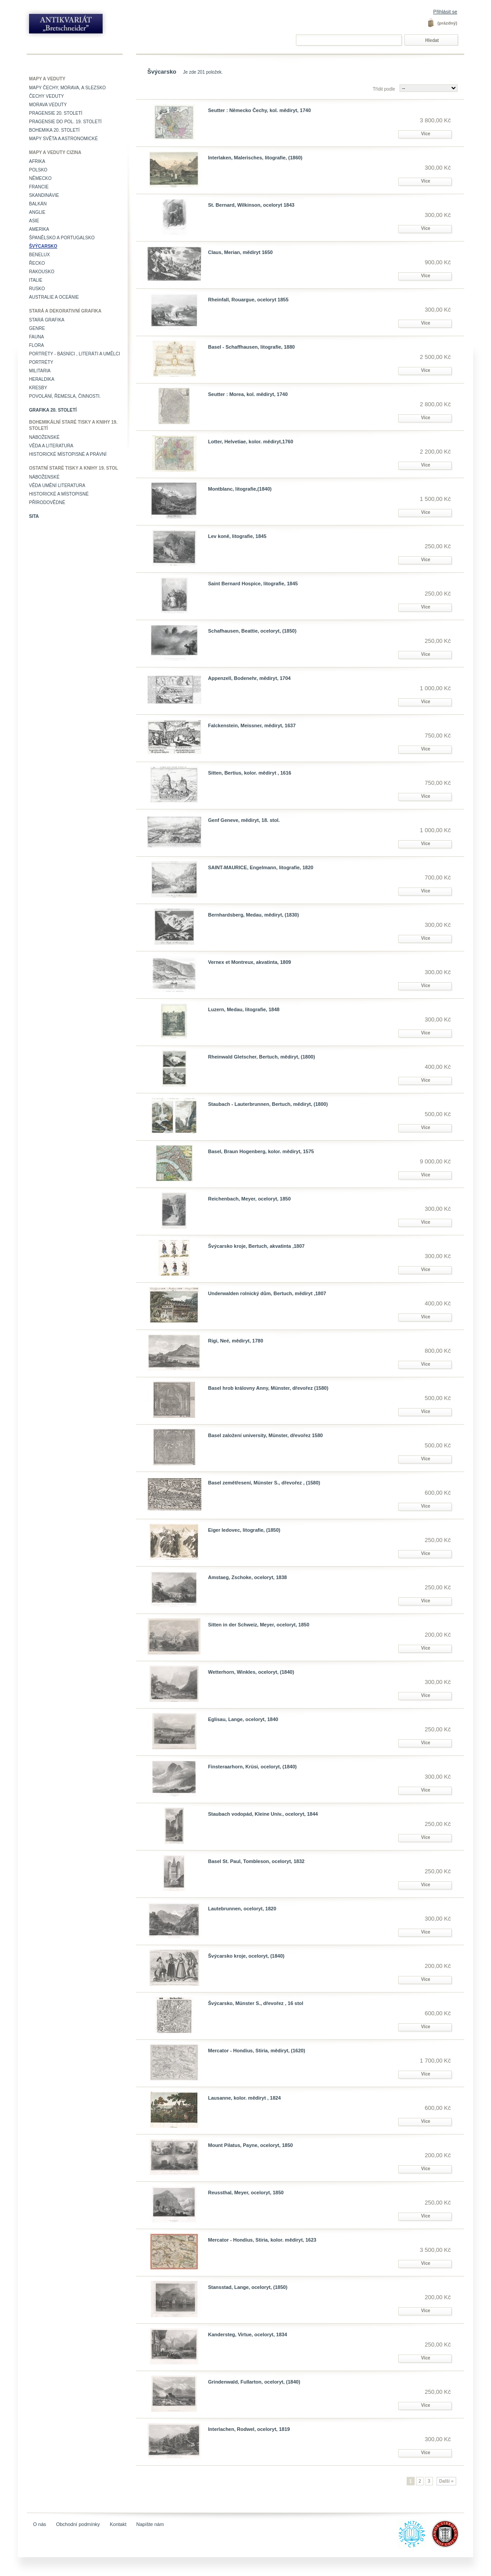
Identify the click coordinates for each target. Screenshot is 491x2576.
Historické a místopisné (59, 494)
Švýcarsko (43, 246)
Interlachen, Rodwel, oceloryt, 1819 (249, 2429)
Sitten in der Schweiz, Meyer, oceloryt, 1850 (258, 1624)
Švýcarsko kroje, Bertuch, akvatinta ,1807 (256, 1246)
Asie (34, 220)
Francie (39, 186)
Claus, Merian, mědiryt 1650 (240, 252)
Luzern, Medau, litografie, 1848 (243, 1009)
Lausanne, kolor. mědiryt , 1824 (244, 2098)
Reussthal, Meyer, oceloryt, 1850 (245, 2192)
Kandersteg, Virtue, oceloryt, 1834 (247, 2334)
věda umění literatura (57, 485)
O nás (39, 2524)
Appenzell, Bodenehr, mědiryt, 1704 (249, 678)
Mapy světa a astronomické (63, 138)
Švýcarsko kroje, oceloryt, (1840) (246, 1956)
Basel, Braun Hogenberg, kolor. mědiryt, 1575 (261, 1151)
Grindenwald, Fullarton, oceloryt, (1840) (254, 2381)
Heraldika (41, 379)
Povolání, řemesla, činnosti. (65, 396)
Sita (34, 516)
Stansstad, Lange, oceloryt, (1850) (247, 2287)
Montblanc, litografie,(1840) (239, 489)
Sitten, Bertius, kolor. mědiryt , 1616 (249, 772)
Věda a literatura (51, 445)
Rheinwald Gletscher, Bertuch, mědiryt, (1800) (261, 1056)
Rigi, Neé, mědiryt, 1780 (235, 1340)
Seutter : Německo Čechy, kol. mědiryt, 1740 (259, 110)
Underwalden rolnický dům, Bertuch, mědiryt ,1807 (267, 1293)
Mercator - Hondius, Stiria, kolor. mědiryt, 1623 (262, 2240)
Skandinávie (44, 195)
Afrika (37, 161)
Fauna (36, 336)
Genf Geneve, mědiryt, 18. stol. (244, 820)
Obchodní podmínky (78, 2524)
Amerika (39, 229)
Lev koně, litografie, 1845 (237, 536)
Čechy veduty (46, 96)
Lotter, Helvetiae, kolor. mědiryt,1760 (250, 441)
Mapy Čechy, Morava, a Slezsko (67, 87)
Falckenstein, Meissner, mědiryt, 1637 (251, 725)
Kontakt (118, 2524)
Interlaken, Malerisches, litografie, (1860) (255, 157)
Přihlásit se (445, 11)
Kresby (38, 387)
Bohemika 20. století (54, 130)
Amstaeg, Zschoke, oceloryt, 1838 (247, 1577)
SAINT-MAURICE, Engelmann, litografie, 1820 (260, 867)
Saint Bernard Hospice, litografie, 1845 (253, 583)
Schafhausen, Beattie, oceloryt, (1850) (252, 631)
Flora (36, 345)
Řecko (37, 263)
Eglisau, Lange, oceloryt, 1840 (243, 1719)
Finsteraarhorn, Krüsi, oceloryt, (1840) (252, 1766)
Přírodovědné (47, 502)
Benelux (39, 254)
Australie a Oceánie (54, 297)
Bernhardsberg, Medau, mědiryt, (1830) (253, 914)
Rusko (37, 288)
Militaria (39, 370)
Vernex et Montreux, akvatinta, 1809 (249, 962)
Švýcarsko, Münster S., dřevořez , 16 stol (255, 2003)
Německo (40, 178)
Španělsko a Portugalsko (62, 237)
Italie (35, 280)
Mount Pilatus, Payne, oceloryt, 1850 (250, 2145)
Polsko (38, 169)
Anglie (37, 212)
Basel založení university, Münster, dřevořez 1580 (265, 1435)
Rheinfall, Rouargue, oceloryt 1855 (248, 299)
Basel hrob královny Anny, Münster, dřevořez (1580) (268, 1388)
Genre (37, 328)
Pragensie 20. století (55, 113)
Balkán (37, 203)
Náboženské (44, 437)
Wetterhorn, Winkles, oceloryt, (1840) (251, 1672)
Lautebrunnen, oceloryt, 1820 (242, 1908)
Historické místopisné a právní (68, 454)
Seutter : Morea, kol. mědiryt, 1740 (248, 394)
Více (425, 133)
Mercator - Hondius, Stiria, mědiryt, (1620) (256, 2050)
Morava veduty (48, 104)
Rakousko (41, 271)
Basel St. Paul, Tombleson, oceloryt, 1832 (256, 1861)
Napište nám (150, 2524)
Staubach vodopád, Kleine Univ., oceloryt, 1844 (263, 1814)
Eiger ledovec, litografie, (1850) (244, 1530)
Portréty (41, 362)
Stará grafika (46, 319)
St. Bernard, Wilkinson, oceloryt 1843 (251, 205)
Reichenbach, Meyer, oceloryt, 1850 (249, 1198)
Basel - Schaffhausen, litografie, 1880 (251, 347)
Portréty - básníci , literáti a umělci (74, 353)
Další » (446, 2481)
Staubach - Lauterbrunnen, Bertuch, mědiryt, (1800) (268, 1104)
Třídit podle (384, 89)
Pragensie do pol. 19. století (65, 121)
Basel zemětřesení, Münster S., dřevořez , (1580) (264, 1482)
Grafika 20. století (53, 410)
